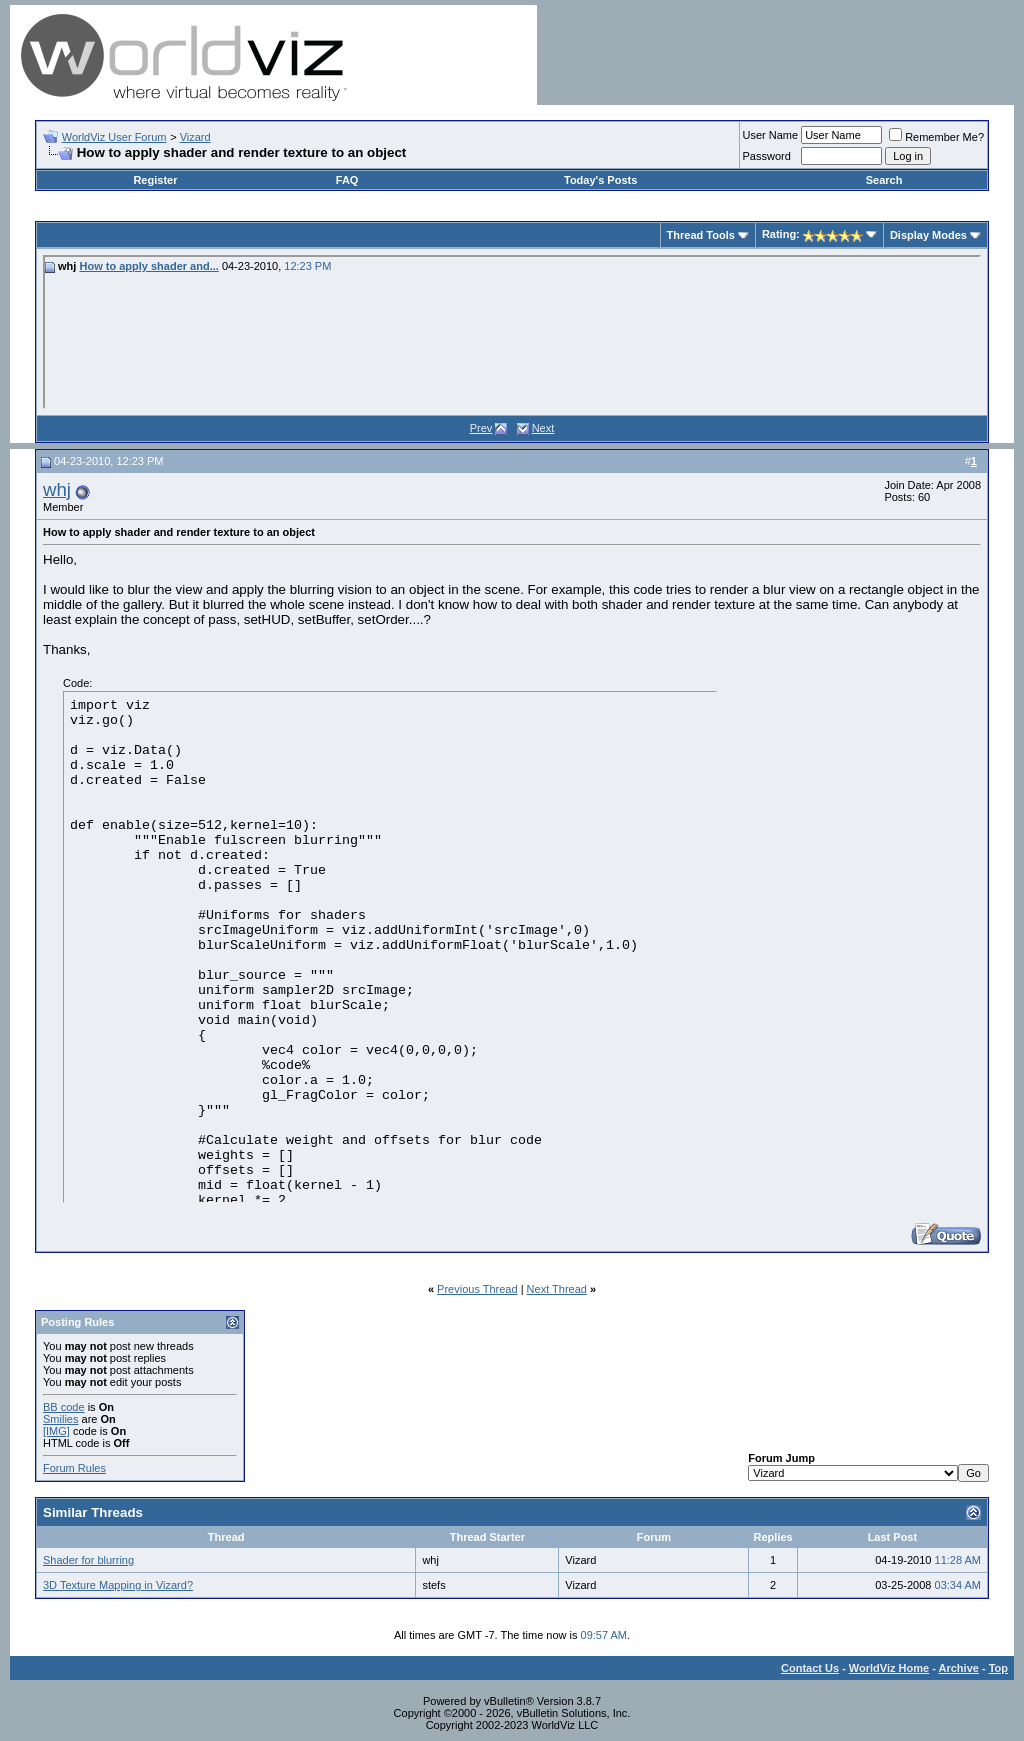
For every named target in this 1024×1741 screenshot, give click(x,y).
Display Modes (928, 235)
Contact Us (810, 1668)
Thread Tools (701, 235)
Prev (481, 428)
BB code (64, 1407)
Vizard (195, 137)
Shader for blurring (88, 1560)
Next (543, 428)
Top (998, 1668)
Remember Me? (936, 137)
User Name (771, 135)
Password (767, 156)
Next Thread (557, 1289)
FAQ (347, 180)
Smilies (60, 1419)
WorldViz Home (889, 1668)
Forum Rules (74, 1468)
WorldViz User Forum (114, 137)
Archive (959, 1668)
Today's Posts (600, 180)
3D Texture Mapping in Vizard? (118, 1585)
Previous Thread (477, 1289)
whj (57, 489)
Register (155, 180)
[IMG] (56, 1431)
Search (884, 180)
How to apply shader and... (148, 266)
